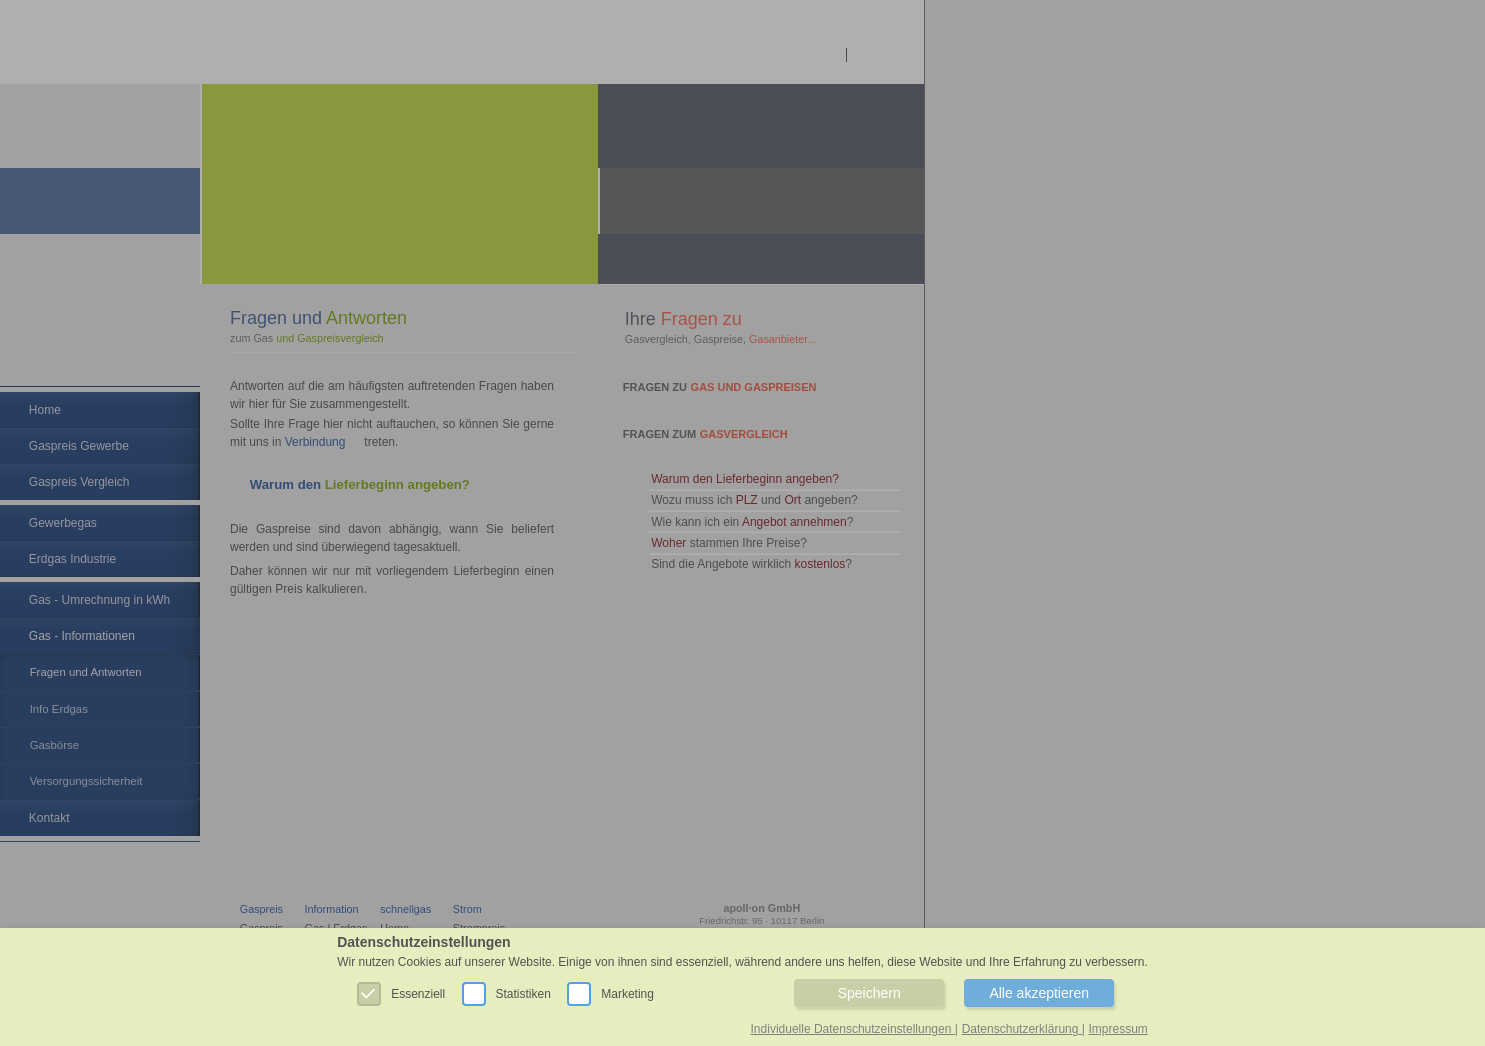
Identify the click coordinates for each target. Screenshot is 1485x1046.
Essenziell (409, 991)
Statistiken (515, 991)
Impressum (1118, 1029)
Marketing (618, 991)
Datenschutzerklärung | (1023, 1029)
